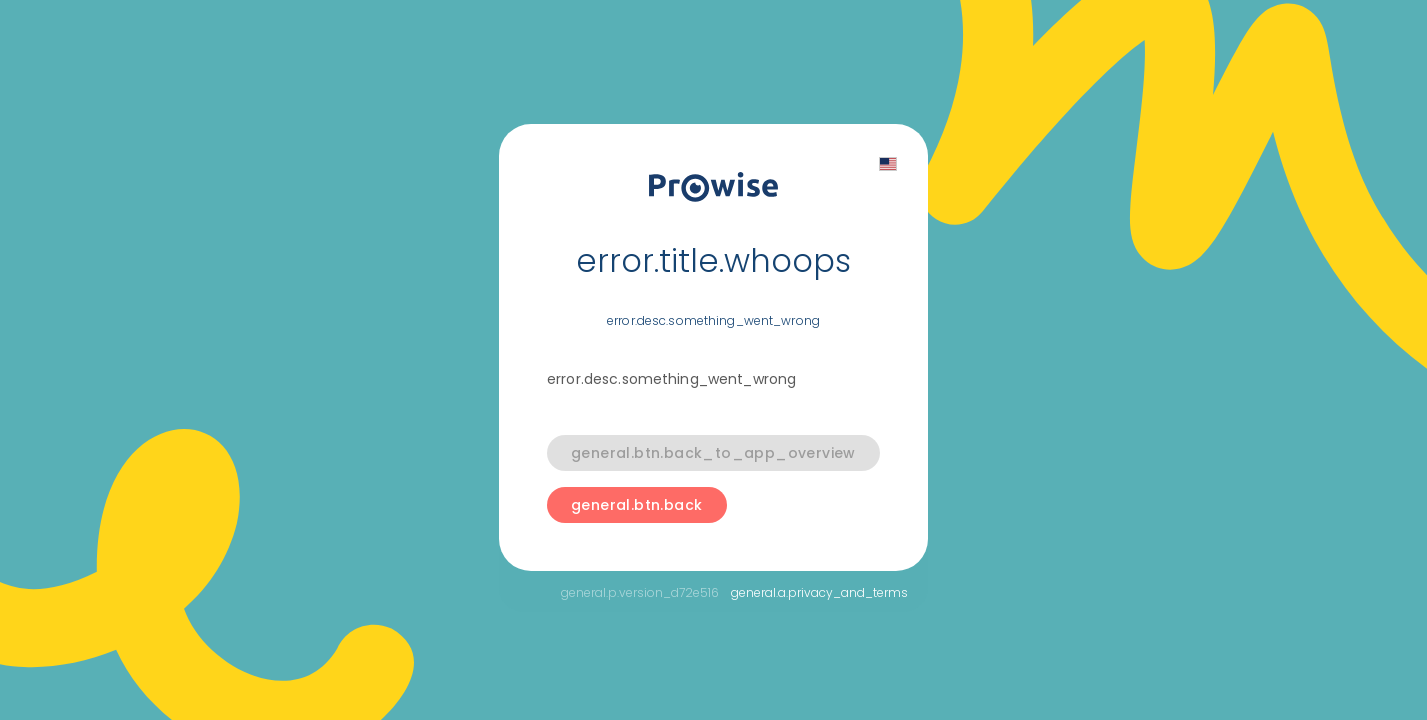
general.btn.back (636, 505)
